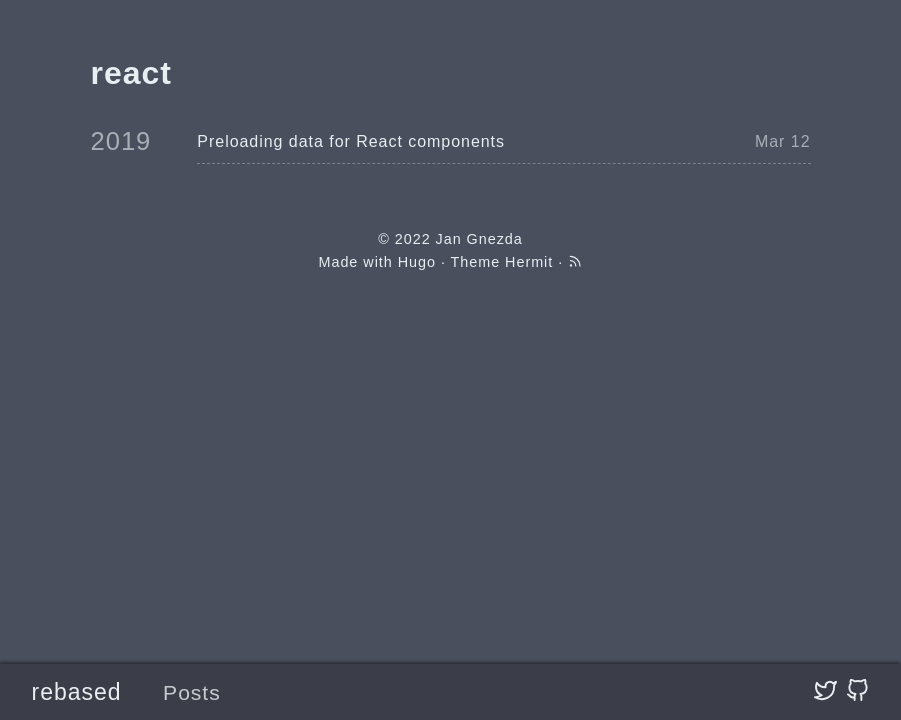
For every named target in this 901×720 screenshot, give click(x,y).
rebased (77, 692)
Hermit (529, 262)
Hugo (417, 262)
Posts (192, 692)
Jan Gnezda (479, 239)
